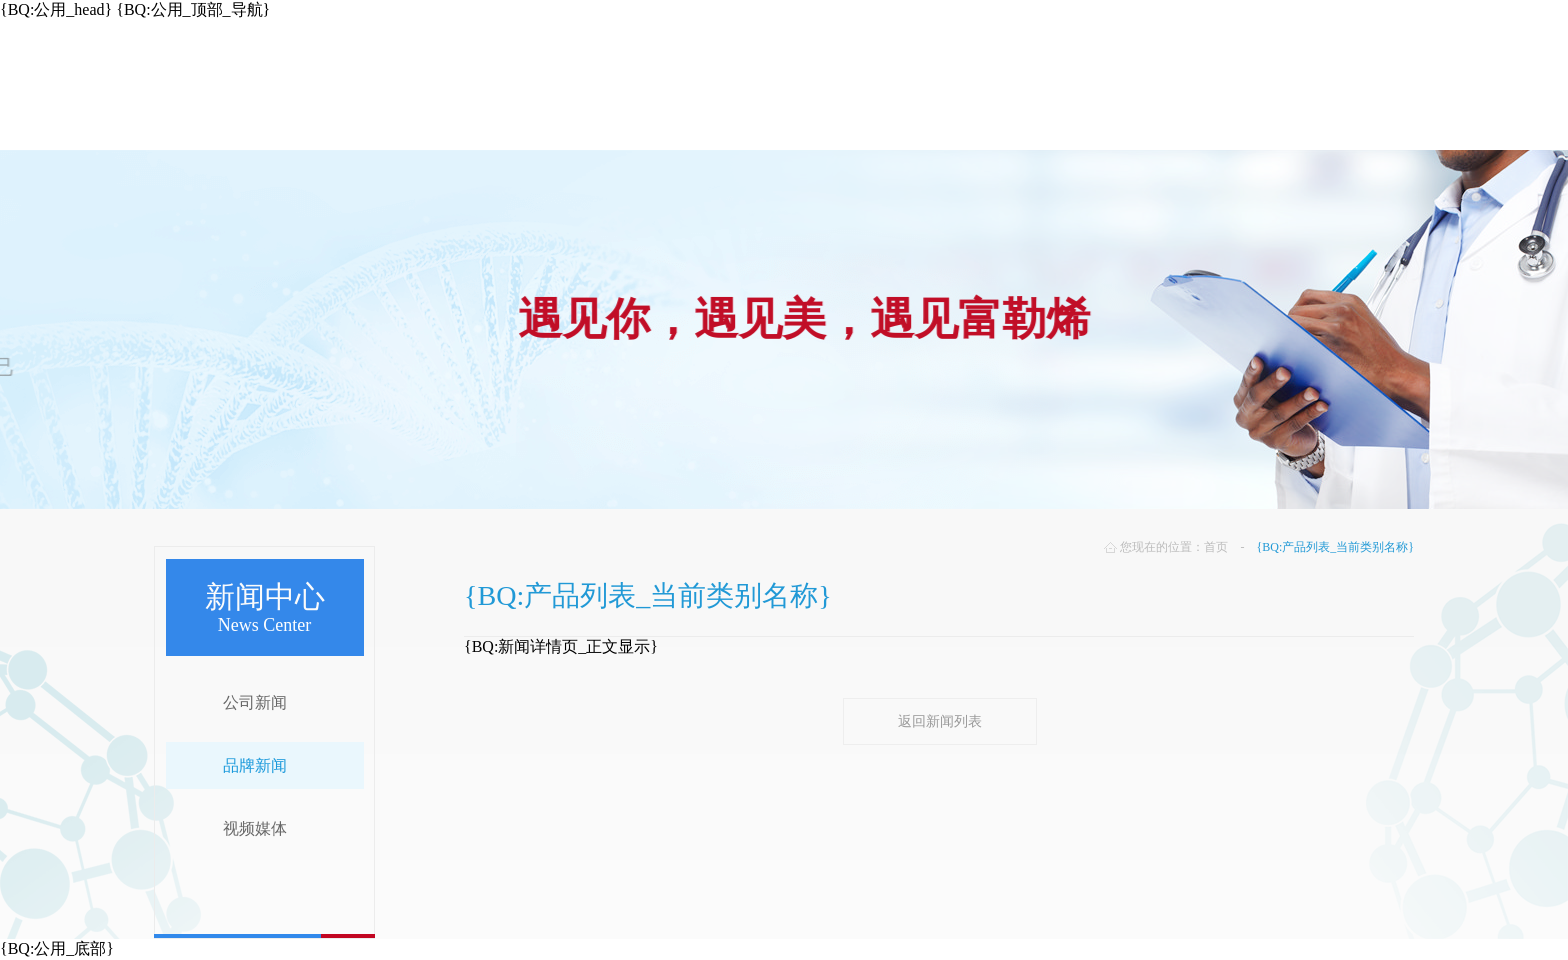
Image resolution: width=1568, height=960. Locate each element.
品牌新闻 (255, 765)
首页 (1216, 547)
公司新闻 (255, 702)
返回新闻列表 (940, 721)
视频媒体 (255, 828)
